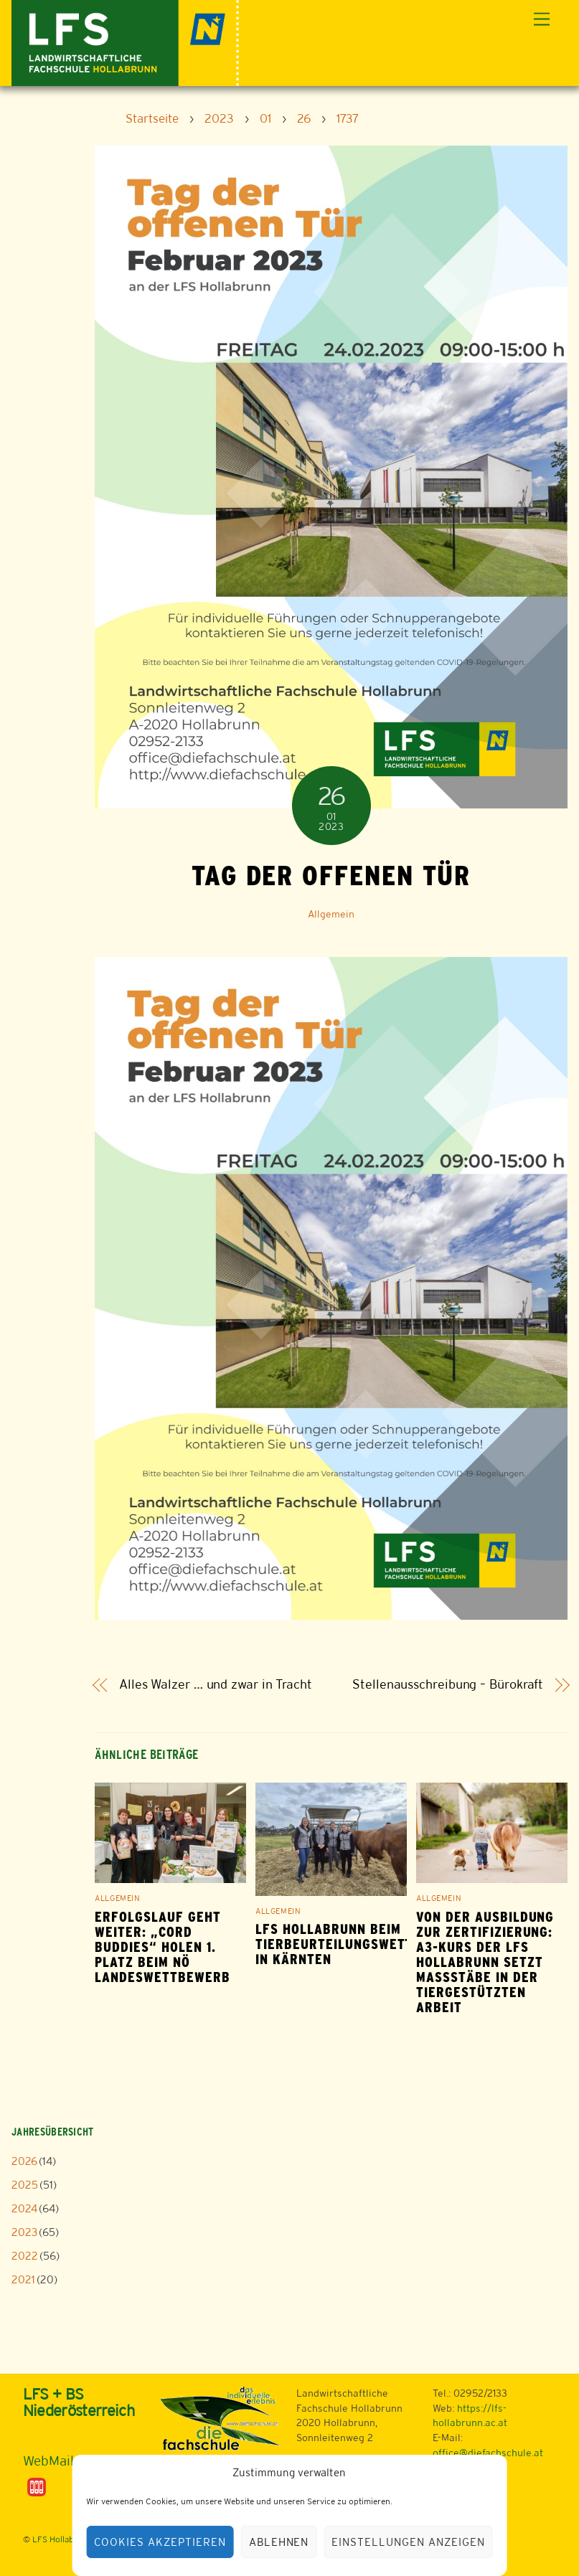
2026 (24, 2161)
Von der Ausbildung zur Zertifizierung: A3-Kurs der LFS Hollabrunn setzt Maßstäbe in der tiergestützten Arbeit (485, 1962)
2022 (24, 2256)
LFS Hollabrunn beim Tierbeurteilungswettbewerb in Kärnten (360, 1944)
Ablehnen (279, 2542)
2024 (24, 2208)
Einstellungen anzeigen (407, 2542)
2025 (24, 2185)
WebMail (48, 2460)
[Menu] (541, 20)
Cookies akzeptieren (160, 2542)
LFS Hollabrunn (62, 2539)
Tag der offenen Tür (331, 875)
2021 (23, 2279)
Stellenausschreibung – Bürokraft (447, 1684)
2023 (24, 2232)
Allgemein (331, 914)
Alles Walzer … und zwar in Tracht (215, 1684)
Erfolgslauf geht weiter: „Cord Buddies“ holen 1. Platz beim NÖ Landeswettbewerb (162, 1947)
